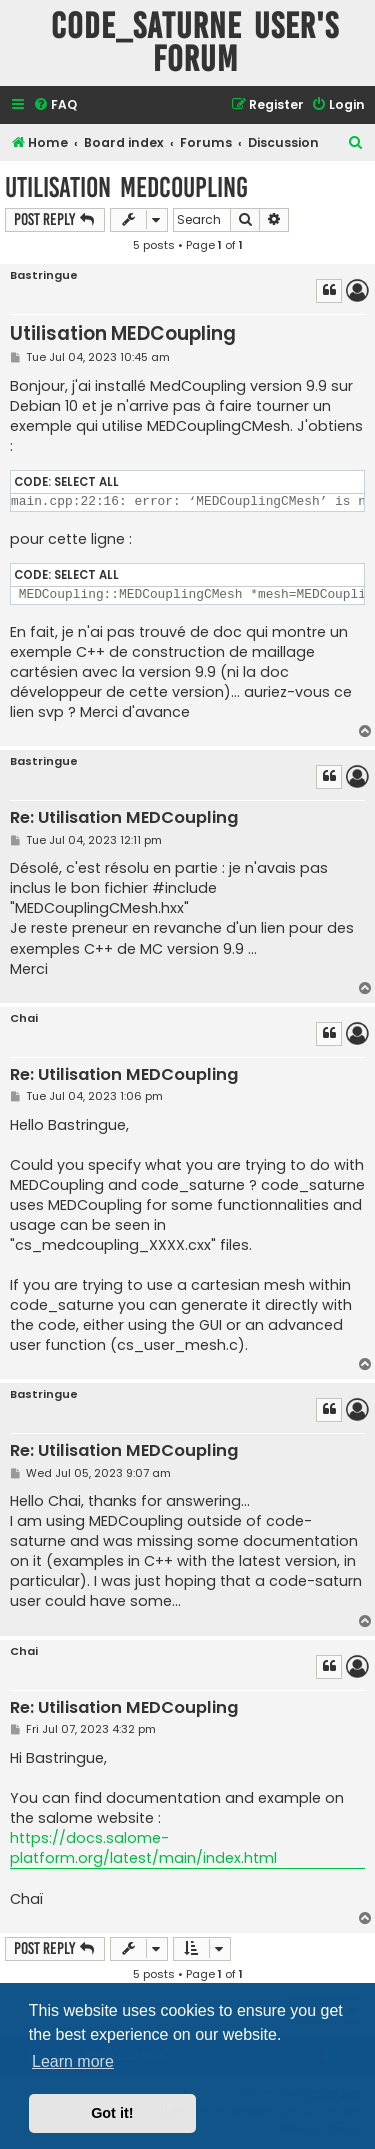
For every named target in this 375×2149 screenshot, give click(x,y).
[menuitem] (55, 105)
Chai (24, 1018)
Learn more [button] (73, 2061)
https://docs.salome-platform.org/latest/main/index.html (143, 1848)
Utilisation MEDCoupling (126, 187)
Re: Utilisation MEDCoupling (124, 818)
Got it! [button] (112, 2113)
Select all (86, 482)
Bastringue (44, 275)
